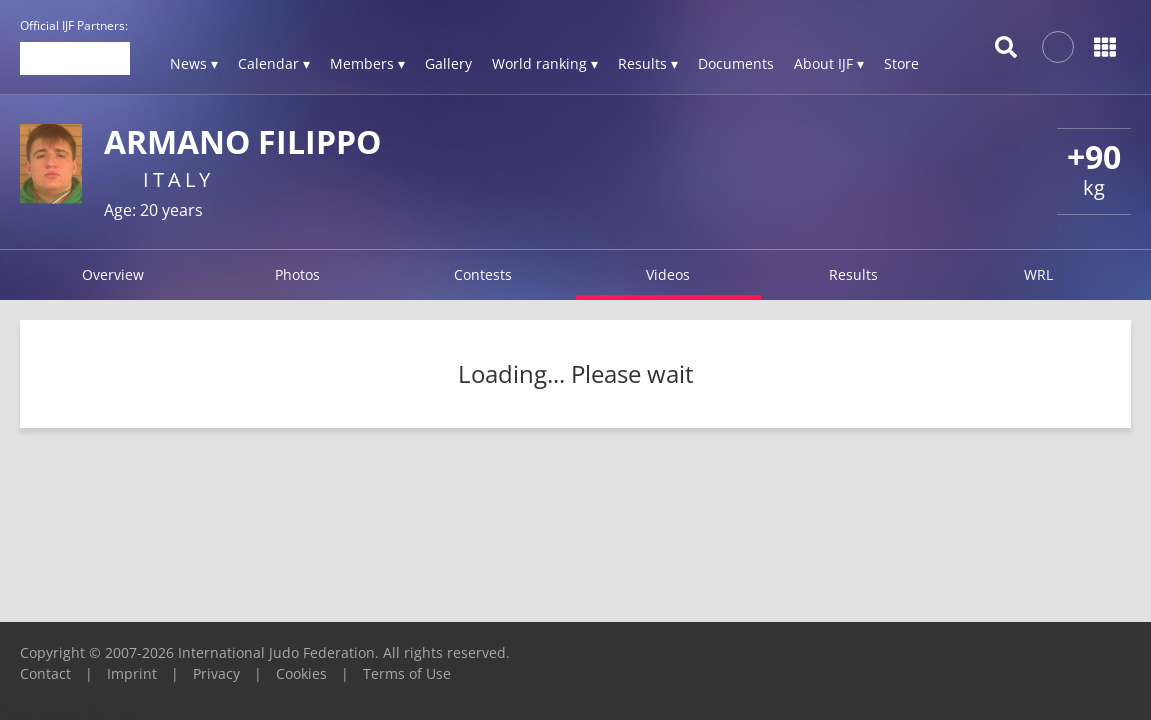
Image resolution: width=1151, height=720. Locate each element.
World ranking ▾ (545, 63)
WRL (1038, 274)
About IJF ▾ (829, 63)
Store (901, 63)
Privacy (216, 673)
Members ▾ (367, 63)
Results (853, 274)
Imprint (132, 673)
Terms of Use (407, 673)
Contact (45, 673)
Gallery (448, 63)
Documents (736, 63)
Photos (297, 274)
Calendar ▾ (274, 63)
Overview (113, 274)
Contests (483, 274)
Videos (668, 274)
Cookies (301, 673)
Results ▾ (648, 63)
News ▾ (194, 63)
